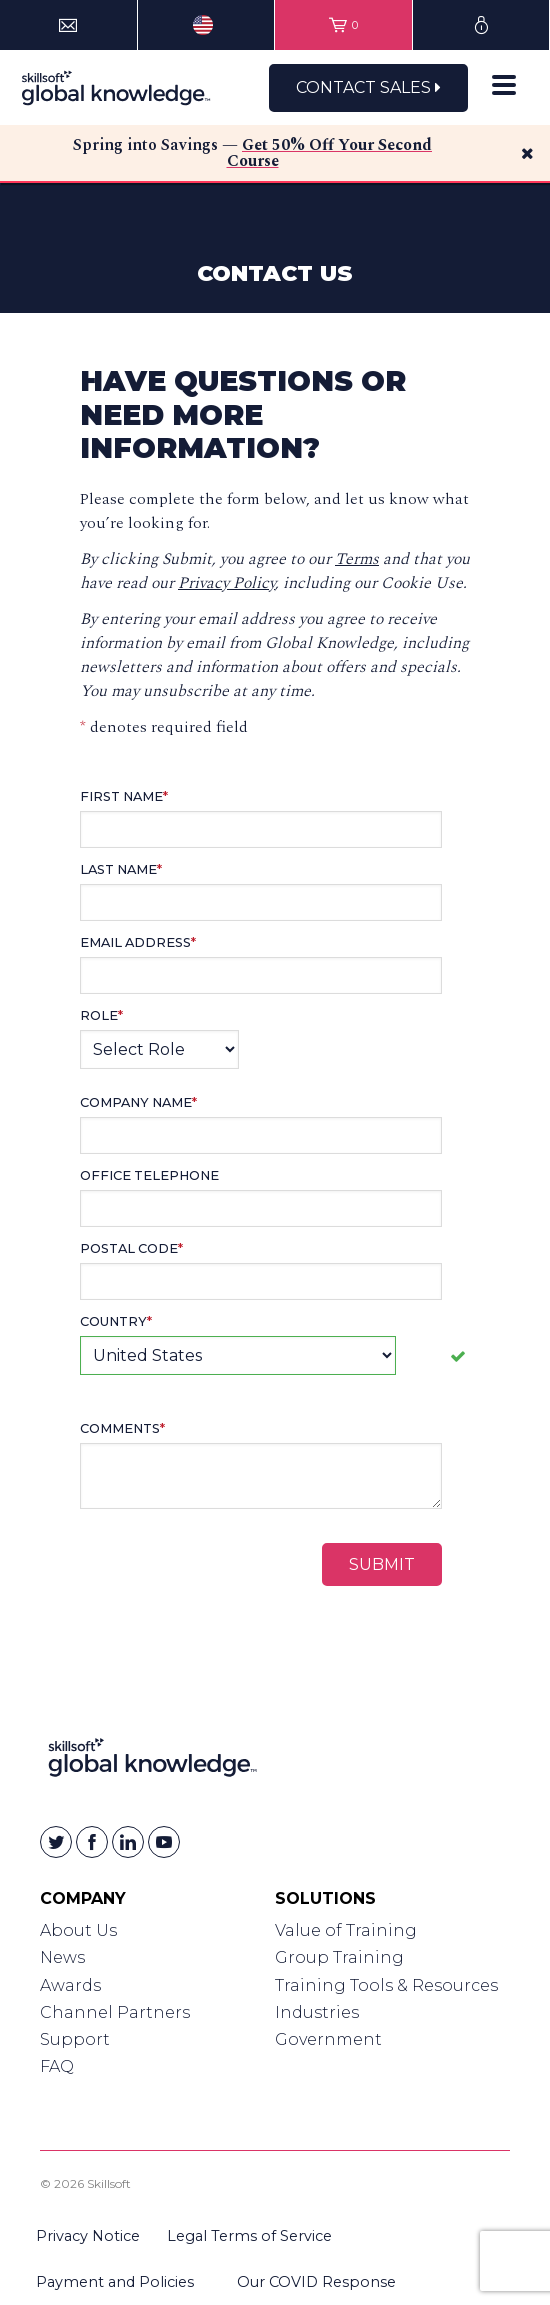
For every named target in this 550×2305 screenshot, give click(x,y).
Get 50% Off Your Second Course (330, 153)
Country (116, 1321)
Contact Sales (368, 87)
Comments (122, 1428)
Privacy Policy (226, 583)
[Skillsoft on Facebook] (92, 1842)
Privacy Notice (88, 2236)
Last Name (121, 869)
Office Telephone (149, 1175)
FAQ (57, 2066)
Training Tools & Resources (386, 1985)
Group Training (339, 1957)
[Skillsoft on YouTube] (164, 1842)
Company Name (138, 1102)
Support (75, 2039)
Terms (357, 559)
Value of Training (346, 1930)
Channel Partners (115, 2012)
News (62, 1957)
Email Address (138, 942)
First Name (124, 796)
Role (101, 1015)
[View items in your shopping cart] (343, 25)
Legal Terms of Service (249, 2236)
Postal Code (131, 1248)
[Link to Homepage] (152, 1761)
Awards (70, 1985)
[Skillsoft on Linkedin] (128, 1842)
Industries (317, 2012)
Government (328, 2039)
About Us (78, 1930)
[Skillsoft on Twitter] (56, 1842)
